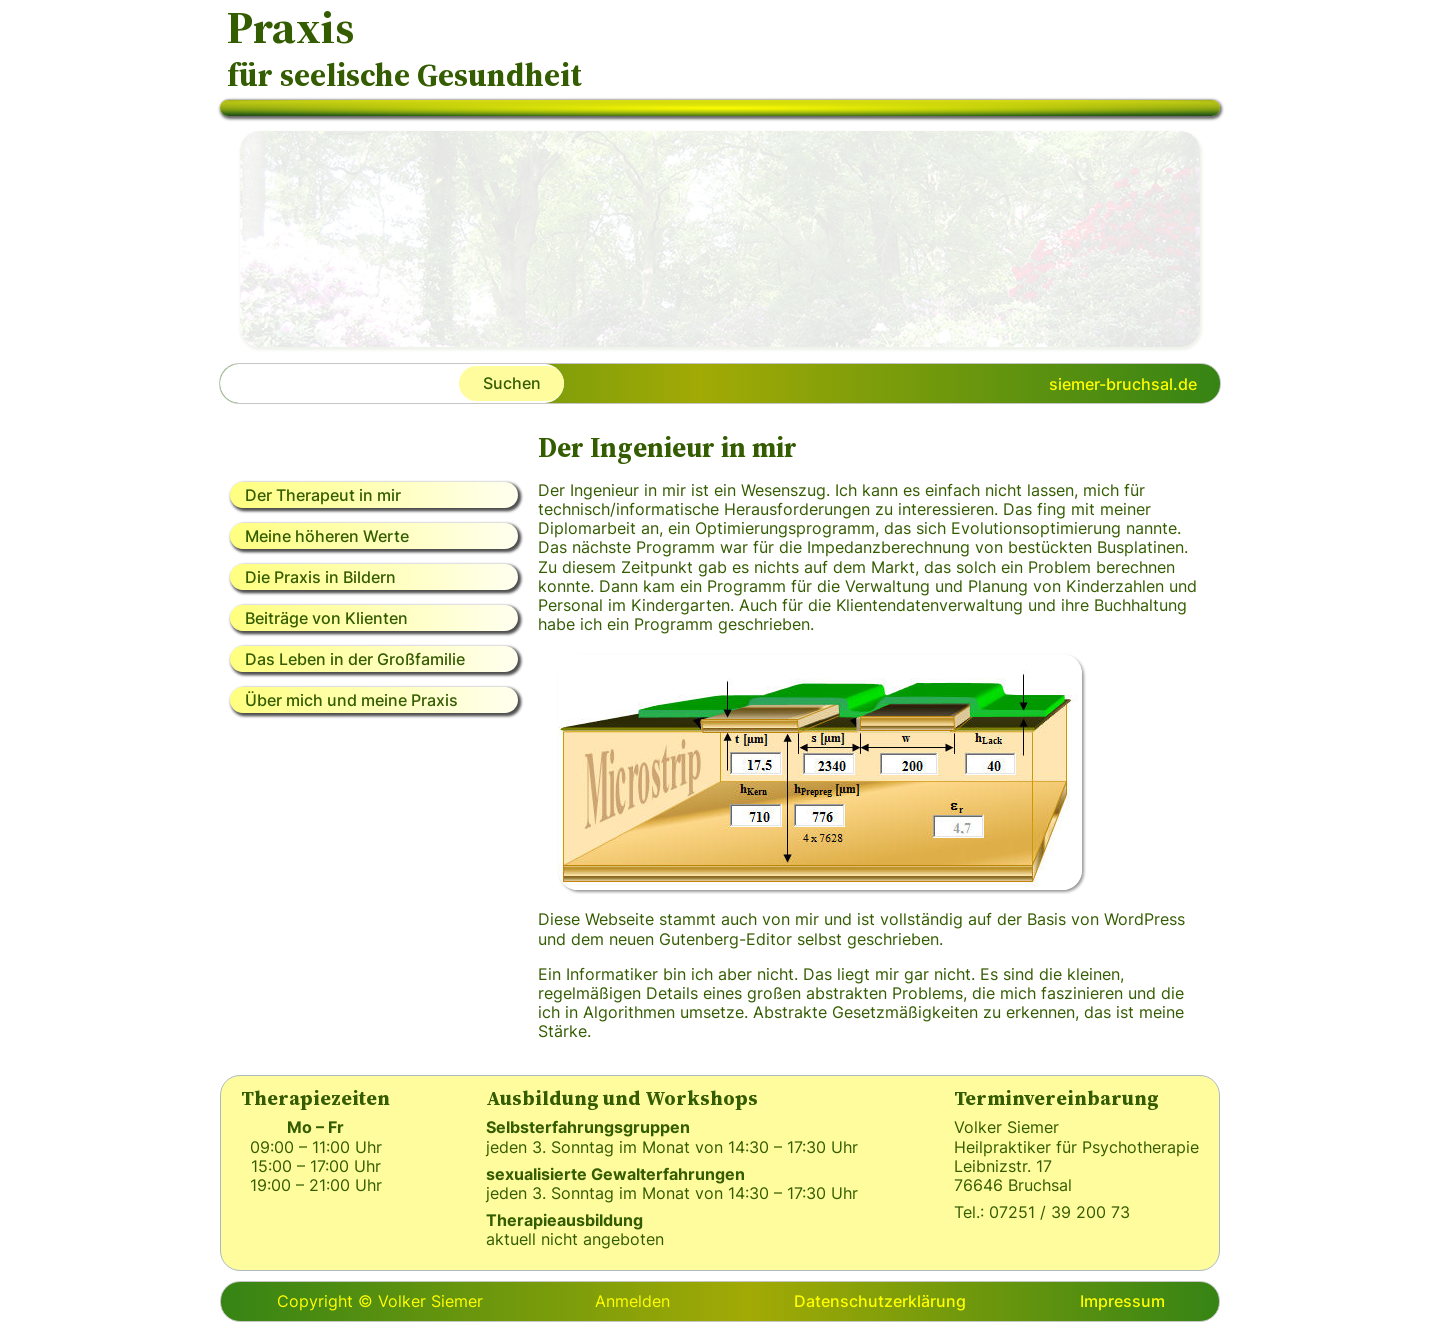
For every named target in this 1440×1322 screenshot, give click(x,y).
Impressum (1122, 1301)
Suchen (512, 383)
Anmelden (632, 1301)
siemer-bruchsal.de (1123, 384)
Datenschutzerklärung (880, 1301)
